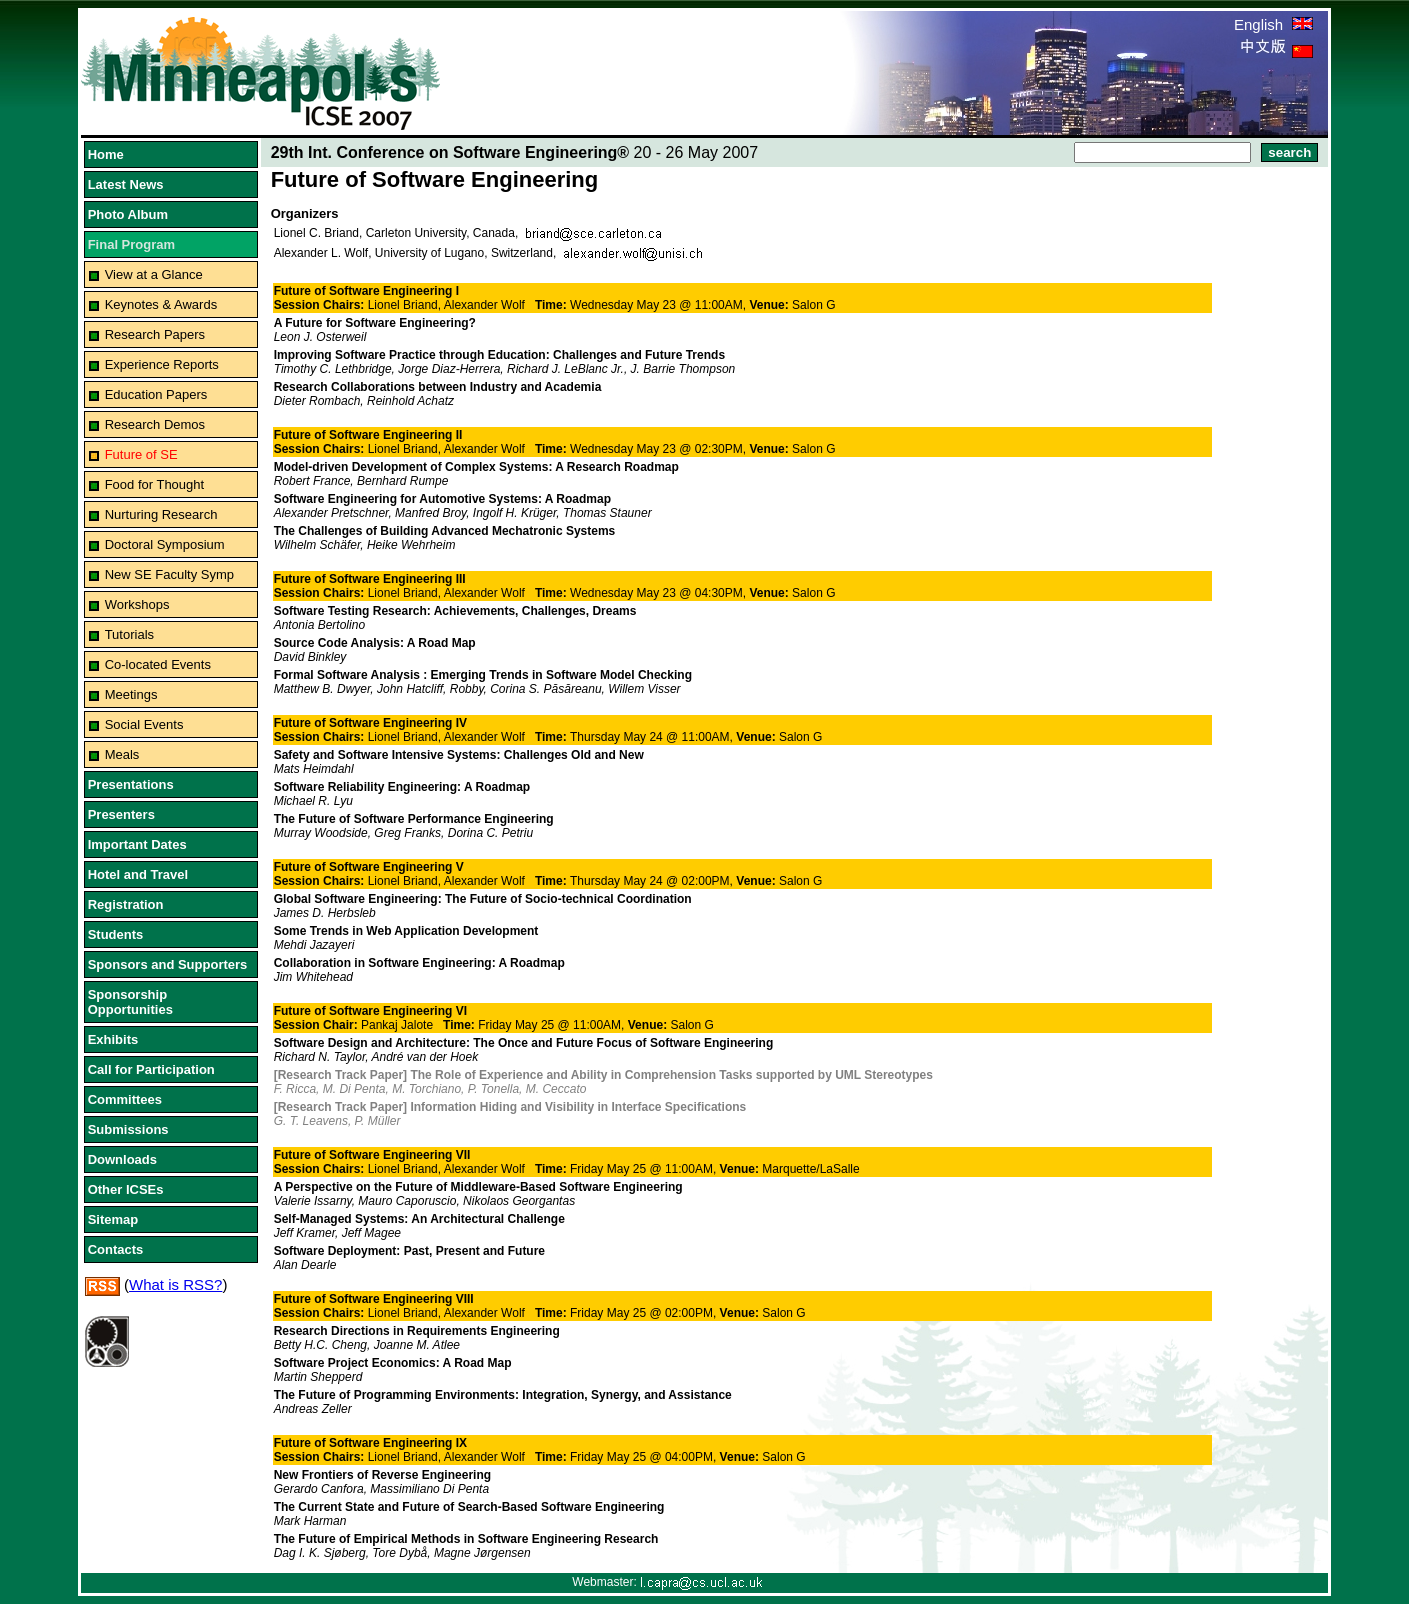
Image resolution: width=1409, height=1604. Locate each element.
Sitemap (113, 1219)
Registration (126, 904)
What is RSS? (175, 1284)
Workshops (137, 604)
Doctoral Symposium (165, 544)
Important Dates (137, 844)
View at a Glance (154, 274)
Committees (125, 1099)
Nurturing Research (161, 514)
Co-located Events (158, 664)
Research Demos (155, 424)
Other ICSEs (126, 1189)
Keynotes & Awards (161, 304)
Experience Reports (162, 364)
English (1273, 24)
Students (116, 934)
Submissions (128, 1129)
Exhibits (113, 1039)
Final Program (131, 244)
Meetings (131, 694)
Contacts (116, 1249)
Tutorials (129, 634)
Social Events (144, 724)
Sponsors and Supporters (168, 964)
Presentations (131, 784)
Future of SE (141, 454)
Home (106, 154)
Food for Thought (155, 484)
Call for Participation (151, 1069)
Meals (122, 754)
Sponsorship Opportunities (130, 1002)
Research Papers (155, 334)
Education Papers (156, 394)
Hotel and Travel (138, 874)
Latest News (126, 184)
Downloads (122, 1159)
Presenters (121, 814)
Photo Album (128, 214)
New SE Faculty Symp (169, 574)
